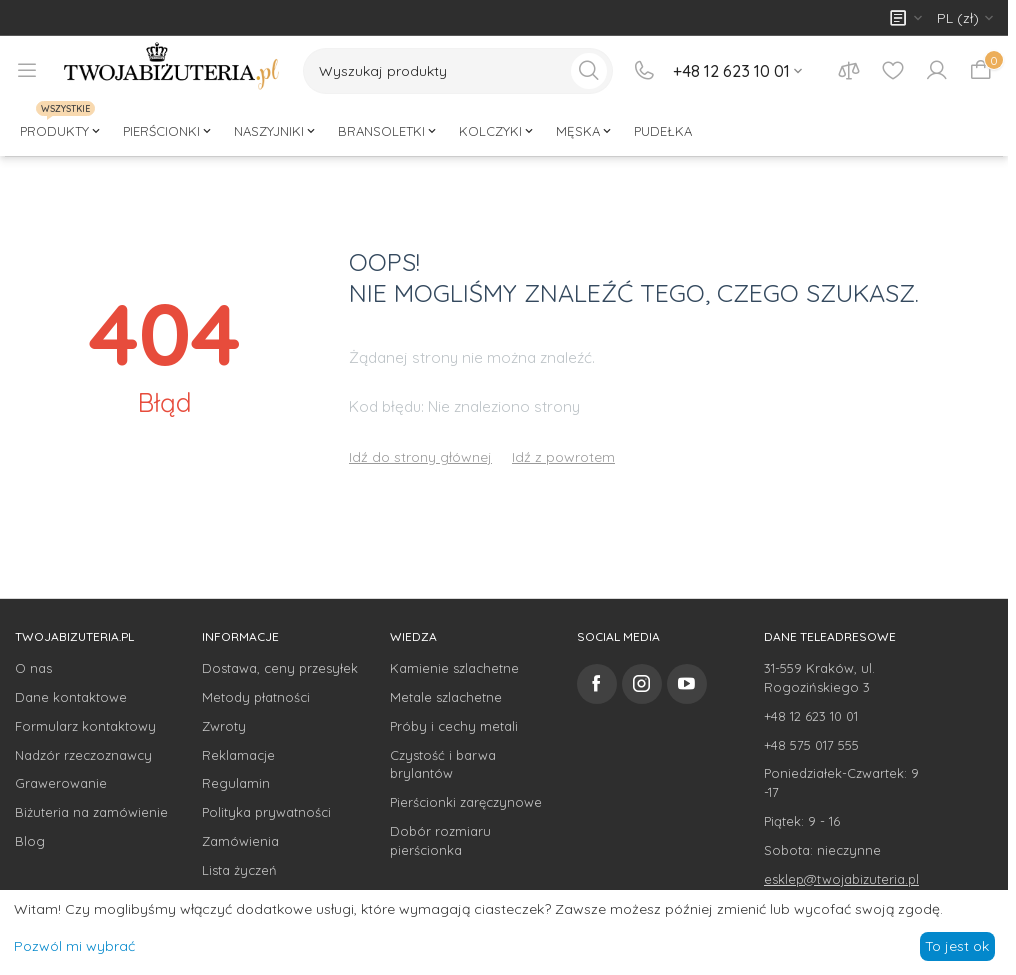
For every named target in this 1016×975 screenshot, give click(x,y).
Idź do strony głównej (420, 457)
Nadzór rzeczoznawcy (83, 755)
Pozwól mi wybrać (74, 946)
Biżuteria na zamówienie (91, 812)
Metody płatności (256, 697)
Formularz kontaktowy (85, 726)
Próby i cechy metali (454, 726)
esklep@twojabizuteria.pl (841, 879)
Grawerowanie (61, 783)
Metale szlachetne (446, 697)
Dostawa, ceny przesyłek (280, 668)
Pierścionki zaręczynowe (466, 802)
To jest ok (957, 946)
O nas (33, 668)
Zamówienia (240, 841)
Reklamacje (238, 755)
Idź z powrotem (563, 457)
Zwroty (224, 726)
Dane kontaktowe (71, 697)
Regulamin (236, 783)
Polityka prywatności (266, 812)
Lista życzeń (239, 870)
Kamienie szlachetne (454, 668)
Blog (30, 841)
